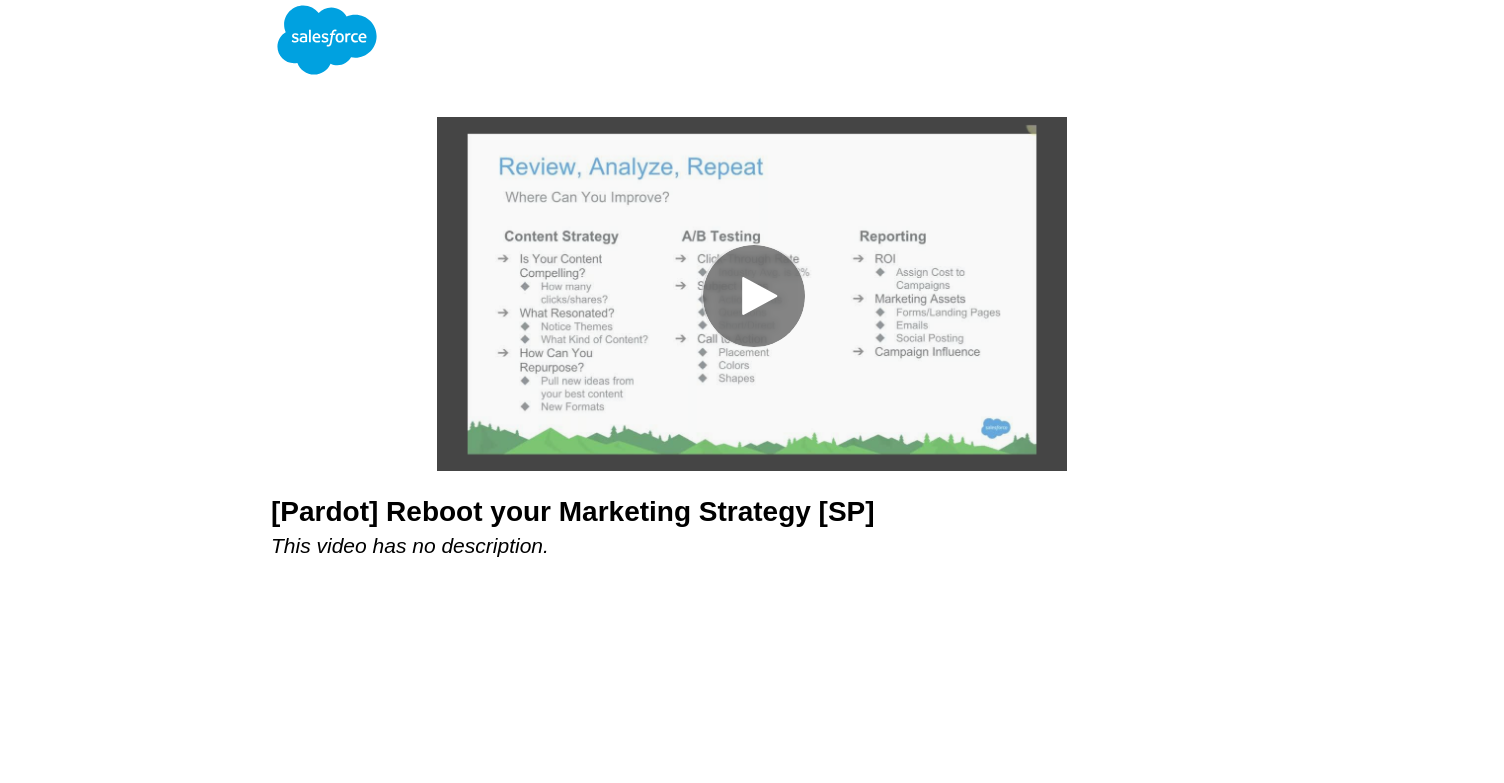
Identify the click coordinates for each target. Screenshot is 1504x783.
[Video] (752, 294)
